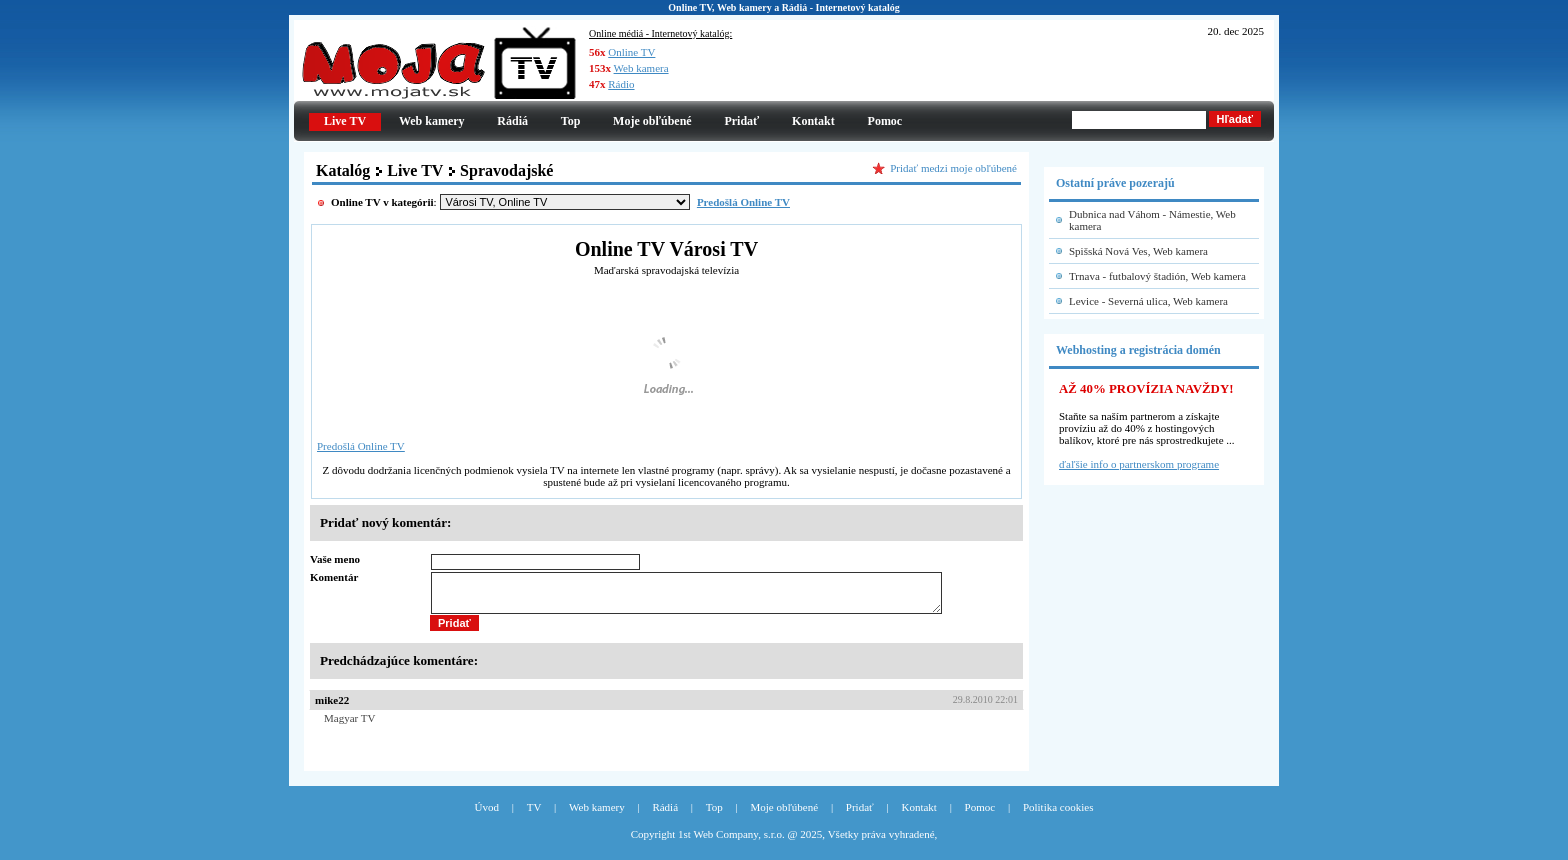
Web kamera (641, 68)
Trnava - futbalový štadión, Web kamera (1157, 276)
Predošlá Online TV (361, 446)
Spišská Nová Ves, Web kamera (1138, 251)
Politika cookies (1058, 816)
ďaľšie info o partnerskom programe (1139, 464)
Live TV (415, 170)
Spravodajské (506, 170)
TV (534, 816)
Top (571, 121)
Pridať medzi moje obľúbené (953, 168)
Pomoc (885, 121)
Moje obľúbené (652, 121)
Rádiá (512, 121)
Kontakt (813, 121)
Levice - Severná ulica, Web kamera (1148, 301)
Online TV (631, 52)
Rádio (621, 84)
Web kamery (432, 121)
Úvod (487, 816)
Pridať (741, 121)
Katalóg (343, 170)
